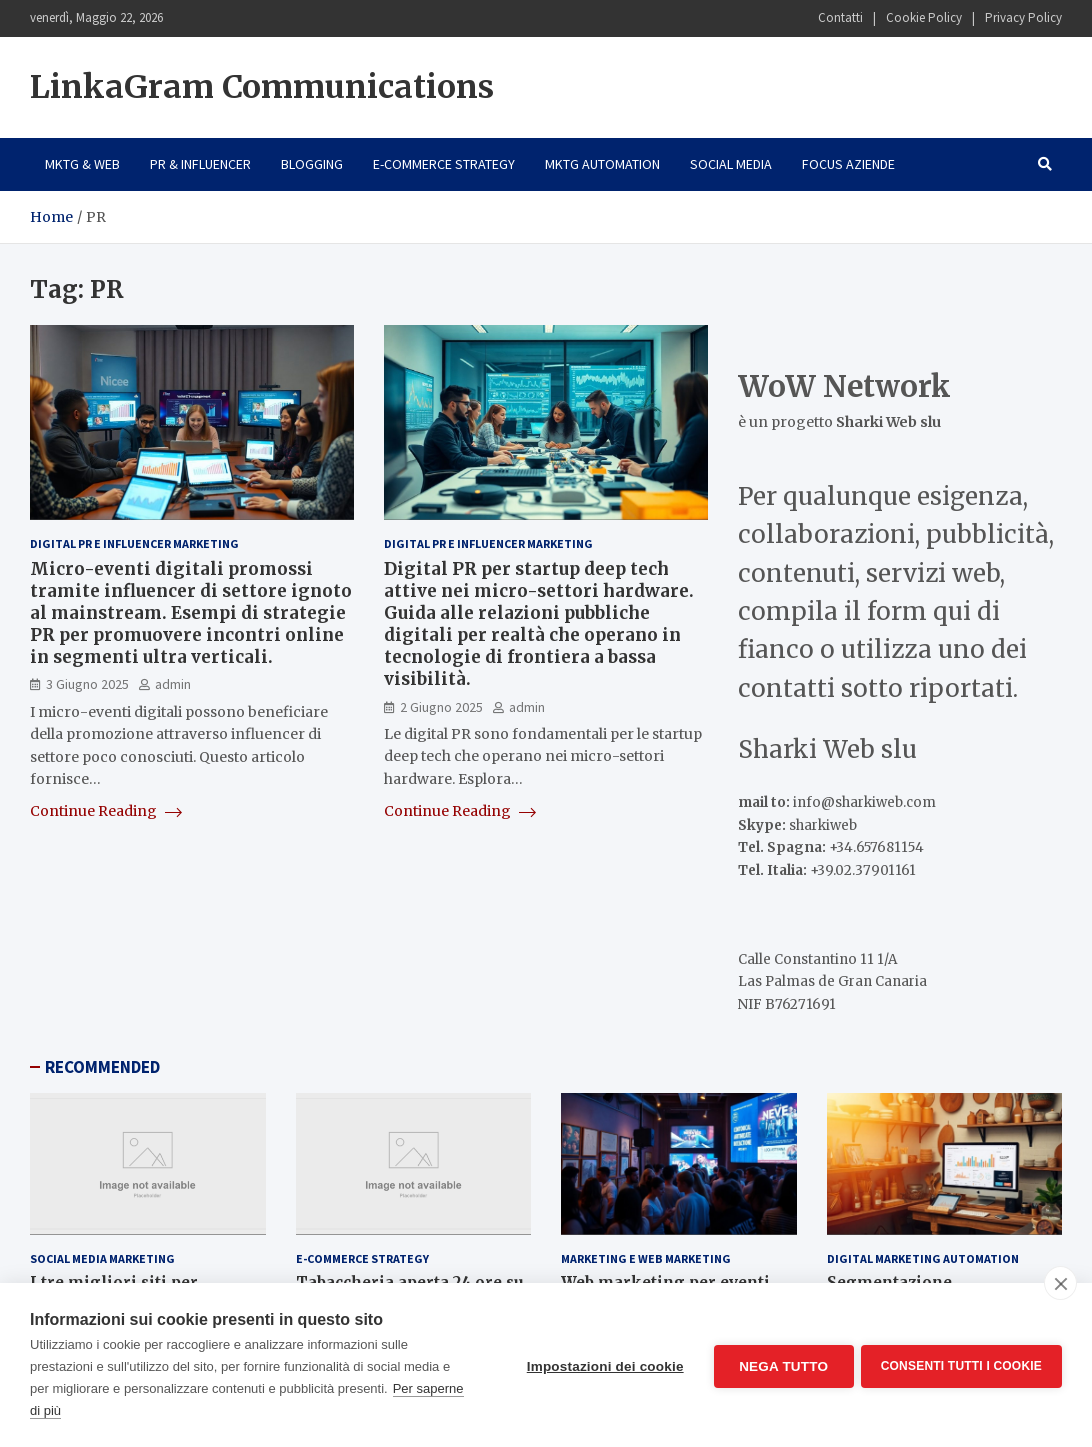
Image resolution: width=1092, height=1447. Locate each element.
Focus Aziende (848, 164)
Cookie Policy (924, 17)
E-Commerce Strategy (444, 164)
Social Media (731, 164)
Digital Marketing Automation (923, 1258)
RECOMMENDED (102, 1067)
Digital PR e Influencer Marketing (134, 543)
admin (173, 684)
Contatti (840, 17)
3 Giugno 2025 (87, 684)
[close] (1060, 1283)
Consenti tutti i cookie (961, 1365)
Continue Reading (106, 811)
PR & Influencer (200, 164)
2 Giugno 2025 (441, 707)
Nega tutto (780, 1365)
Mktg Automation (602, 164)
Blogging (312, 164)
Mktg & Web (82, 164)
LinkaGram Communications (262, 87)
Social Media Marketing (102, 1258)
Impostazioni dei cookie (602, 1365)
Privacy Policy (1023, 17)
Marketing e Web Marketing (646, 1258)
